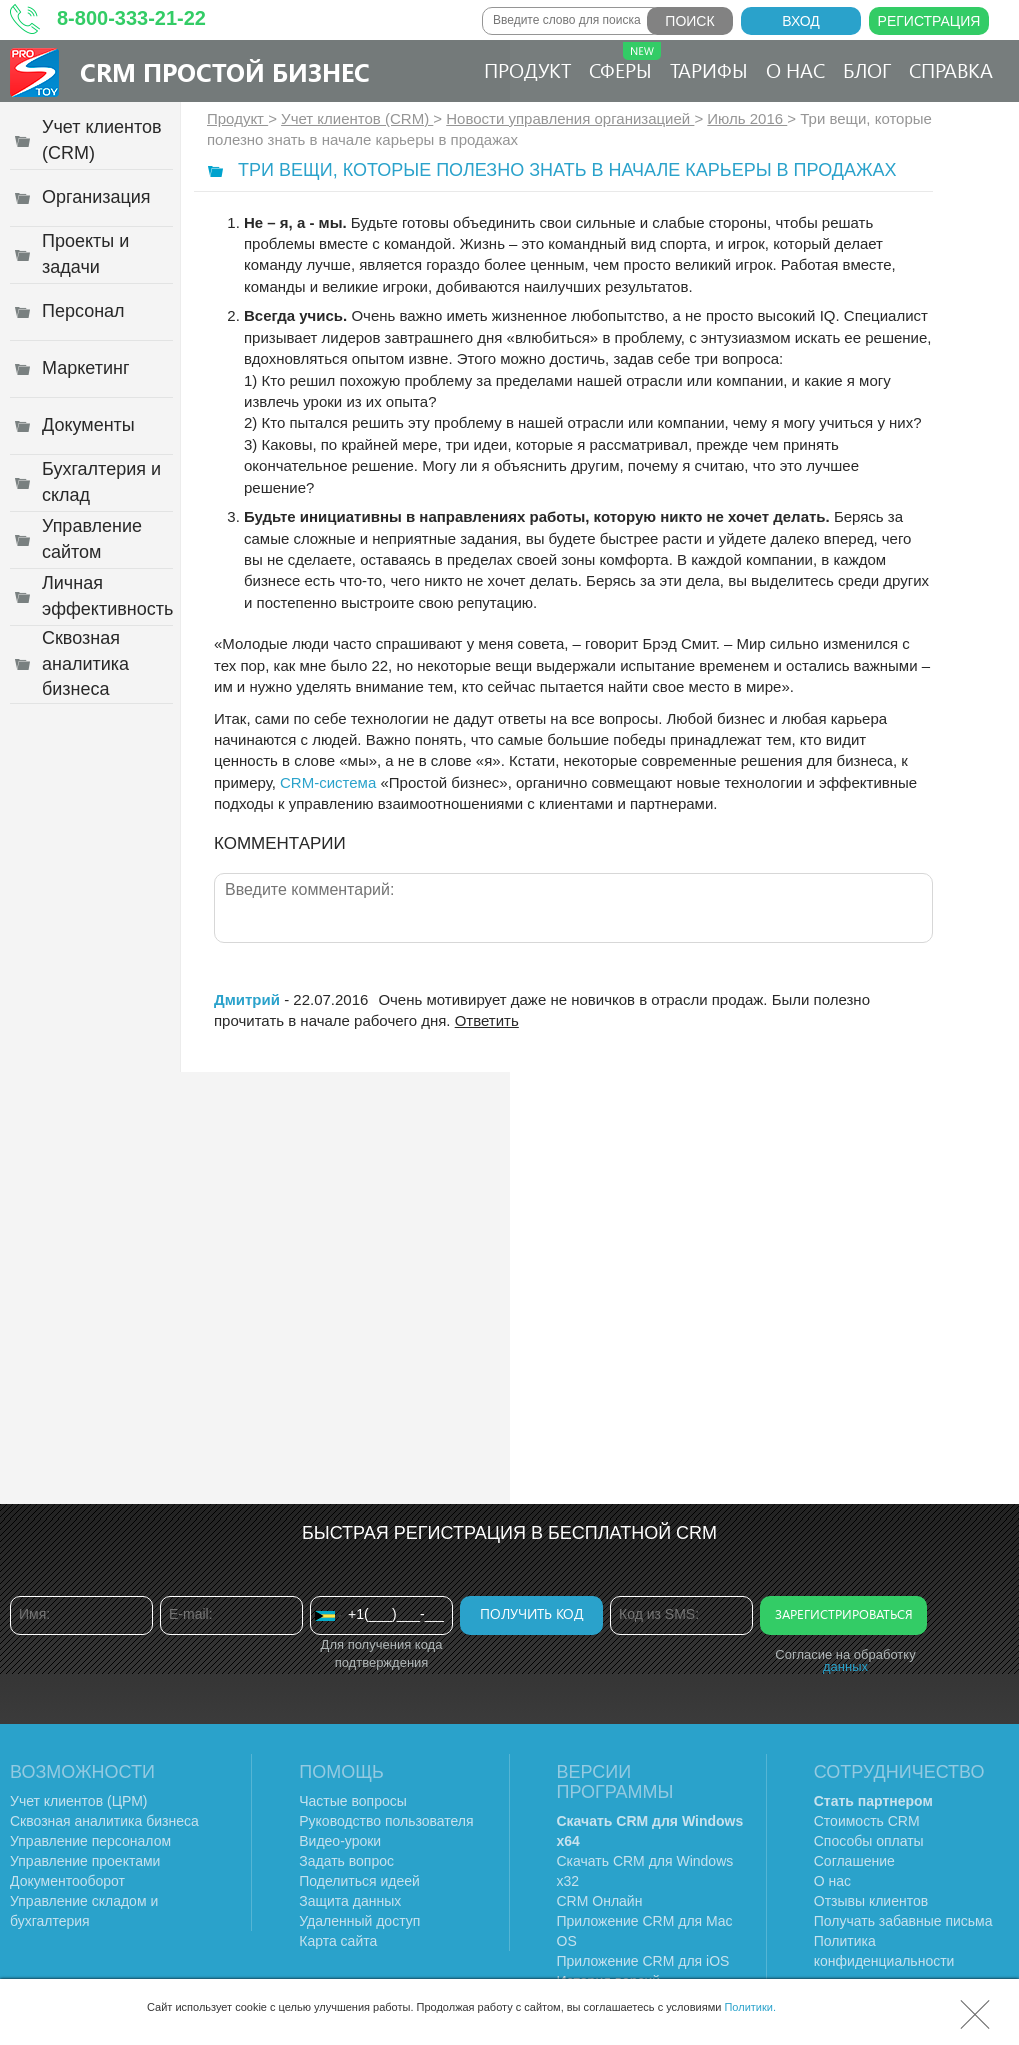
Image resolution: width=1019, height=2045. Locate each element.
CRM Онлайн (600, 1901)
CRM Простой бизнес (225, 71)
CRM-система (328, 782)
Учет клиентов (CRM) (357, 118)
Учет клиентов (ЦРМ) (79, 1801)
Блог (867, 69)
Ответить (487, 1020)
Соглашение (854, 1861)
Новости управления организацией (570, 118)
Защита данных (350, 1901)
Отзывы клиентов (871, 1901)
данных (845, 1666)
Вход (801, 21)
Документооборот (67, 1881)
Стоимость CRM (867, 1821)
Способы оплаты (869, 1841)
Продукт (527, 69)
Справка (951, 69)
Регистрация (929, 21)
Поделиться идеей (359, 1881)
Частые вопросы (353, 1801)
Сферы (625, 62)
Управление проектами (85, 1861)
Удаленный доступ (359, 1921)
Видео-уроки (340, 1841)
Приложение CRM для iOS (643, 1961)
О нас (795, 69)
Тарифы (709, 69)
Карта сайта (338, 1941)
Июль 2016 (747, 118)
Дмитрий (247, 999)
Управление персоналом (90, 1841)
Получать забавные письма (903, 1921)
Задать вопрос (346, 1861)
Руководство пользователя (386, 1821)
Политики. (750, 2007)
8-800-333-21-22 (131, 18)
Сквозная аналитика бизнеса (104, 1821)
